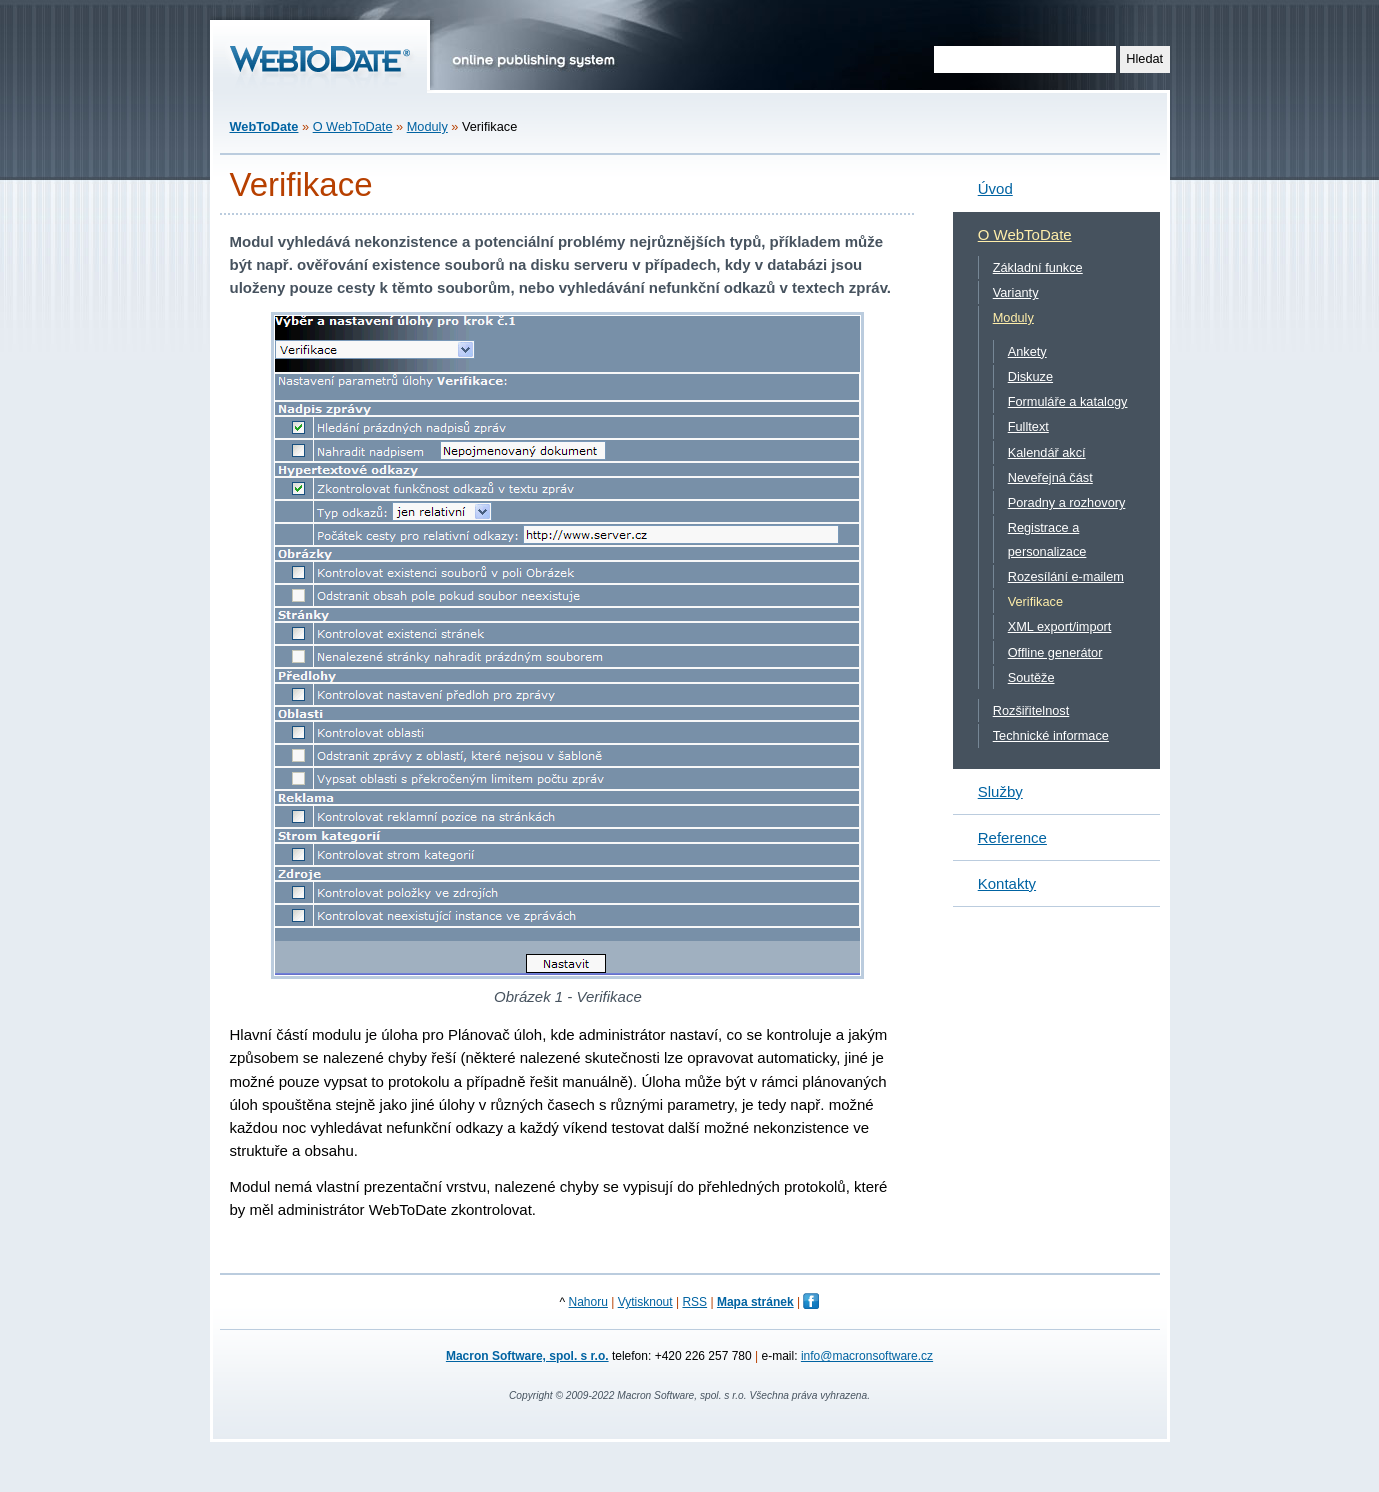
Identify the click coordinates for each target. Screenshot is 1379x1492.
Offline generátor (1055, 652)
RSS (694, 1302)
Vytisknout (645, 1302)
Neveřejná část (1050, 477)
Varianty (1016, 292)
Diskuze (1030, 376)
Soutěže (1031, 677)
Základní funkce (1038, 267)
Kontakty (1007, 883)
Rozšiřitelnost (1031, 710)
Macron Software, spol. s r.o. (527, 1356)
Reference (1012, 837)
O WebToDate (353, 126)
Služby (1000, 791)
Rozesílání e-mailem (1066, 576)
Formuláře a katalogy (1068, 401)
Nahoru (588, 1302)
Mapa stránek (755, 1302)
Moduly (427, 126)
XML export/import (1060, 626)
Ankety (1027, 351)
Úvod (995, 188)
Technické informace (1051, 735)
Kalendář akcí (1047, 452)
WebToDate (264, 126)
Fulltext (1028, 426)
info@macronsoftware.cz (867, 1356)
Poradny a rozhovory (1067, 502)
